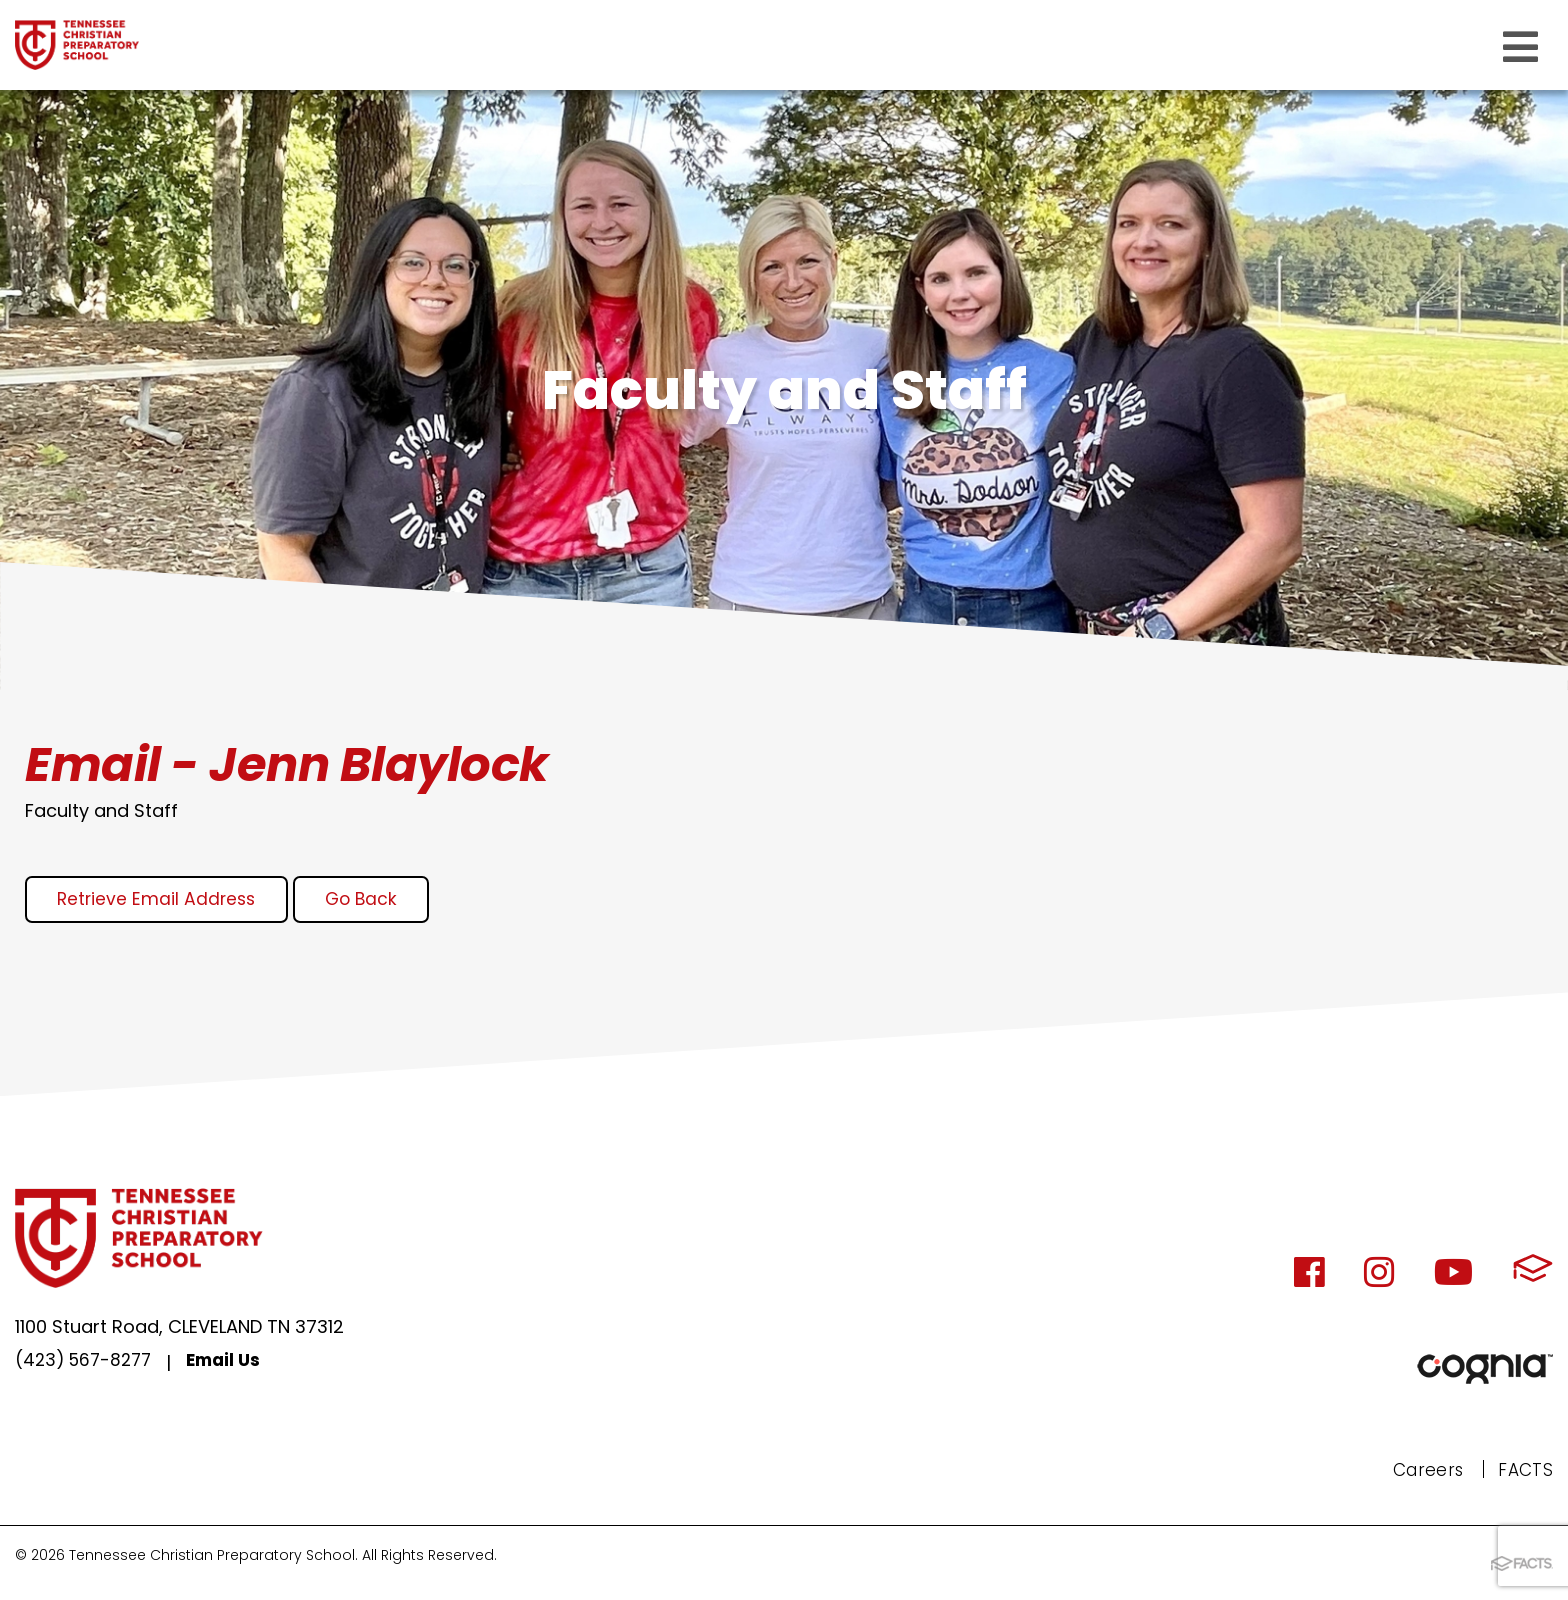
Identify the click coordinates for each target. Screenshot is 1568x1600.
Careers (1424, 1471)
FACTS (1524, 1471)
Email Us (233, 1365)
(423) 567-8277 (87, 1365)
